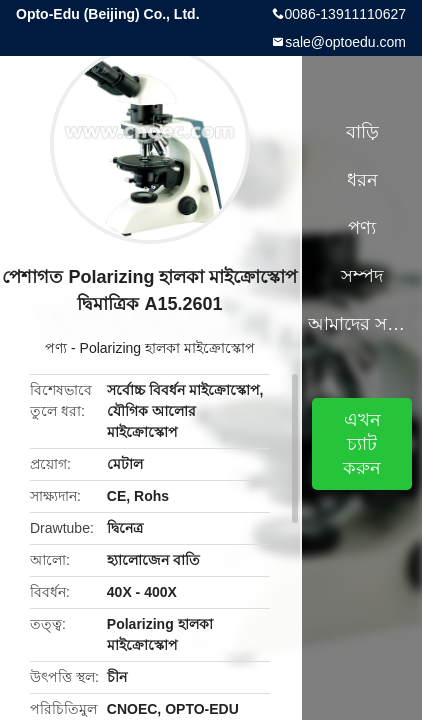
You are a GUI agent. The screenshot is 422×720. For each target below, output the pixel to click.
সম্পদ (362, 276)
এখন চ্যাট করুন (362, 444)
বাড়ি (362, 132)
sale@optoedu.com (345, 42)
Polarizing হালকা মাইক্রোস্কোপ (167, 348)
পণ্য (56, 348)
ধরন (362, 180)
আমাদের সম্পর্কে (362, 324)
